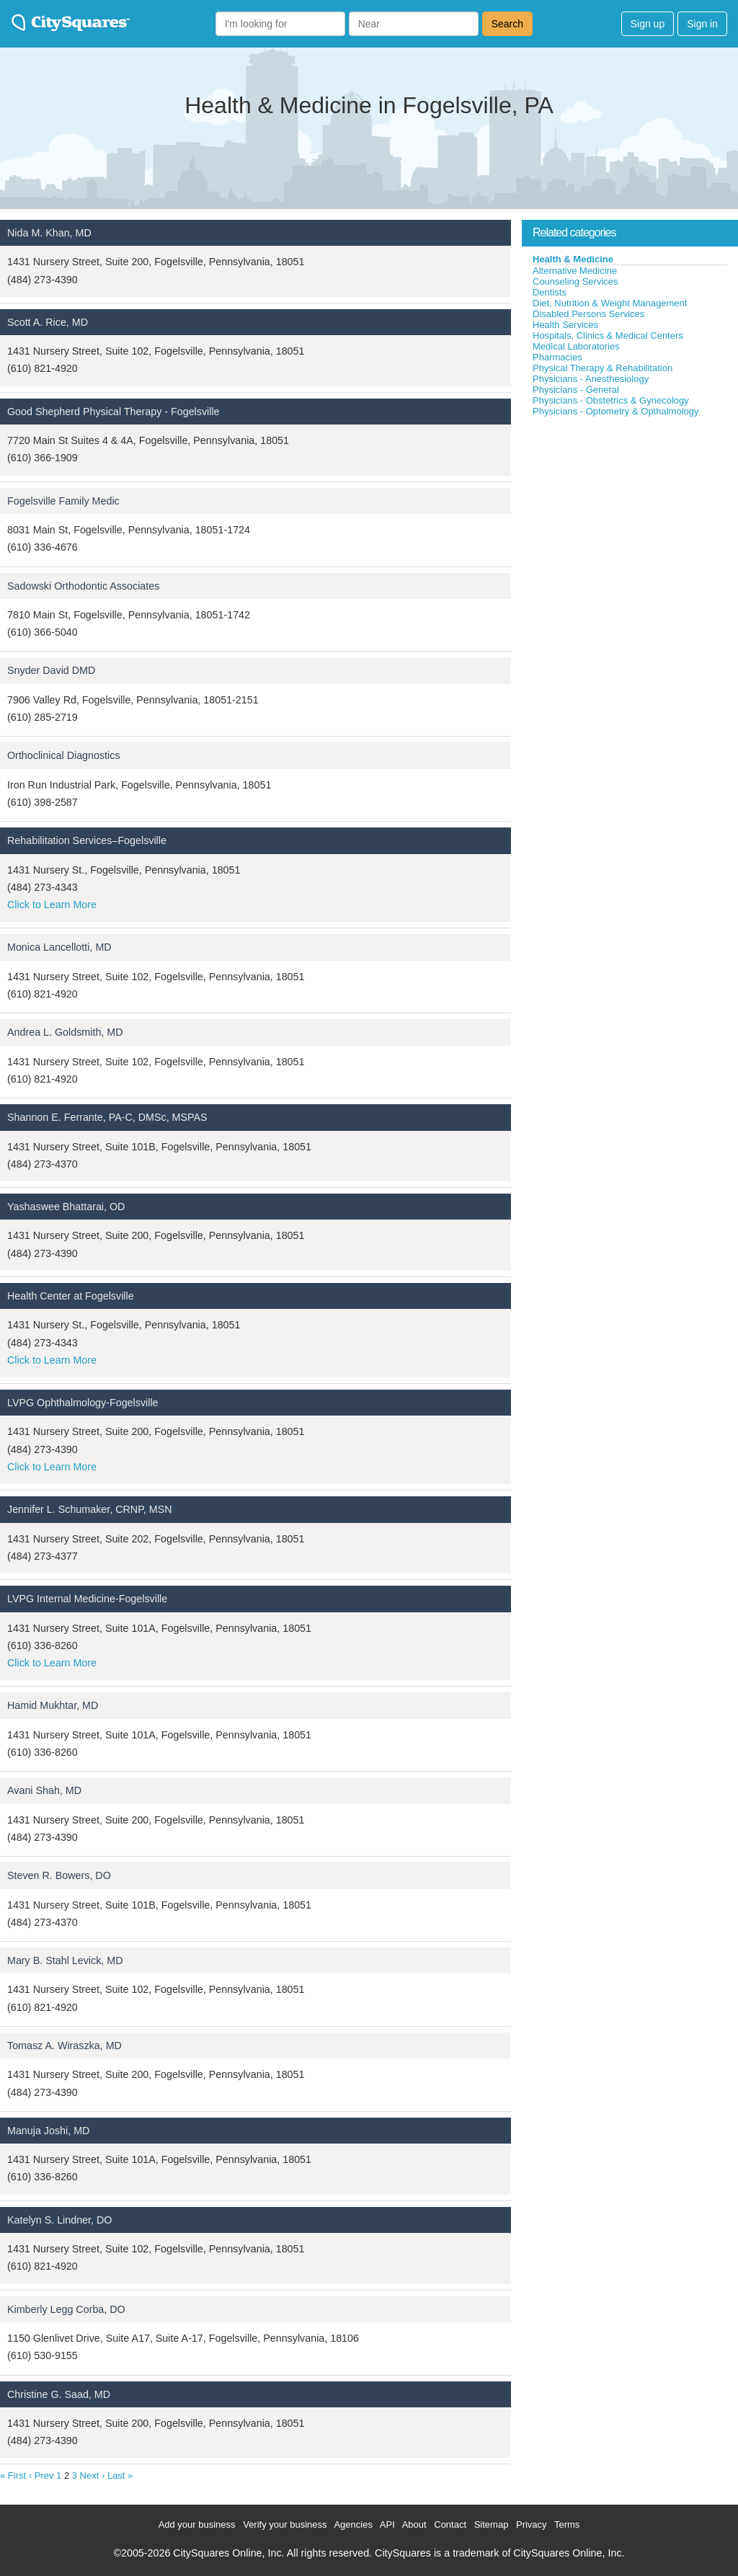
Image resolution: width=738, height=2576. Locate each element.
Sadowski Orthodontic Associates (83, 586)
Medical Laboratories (576, 346)
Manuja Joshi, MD (48, 2130)
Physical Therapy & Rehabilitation (602, 368)
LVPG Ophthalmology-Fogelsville (83, 1402)
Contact (450, 2524)
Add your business (197, 2524)
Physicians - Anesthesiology (591, 378)
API (387, 2524)
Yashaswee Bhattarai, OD (66, 1206)
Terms (566, 2524)
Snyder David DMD (51, 670)
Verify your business (284, 2524)
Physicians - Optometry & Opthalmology (615, 411)
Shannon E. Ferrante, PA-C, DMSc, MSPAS (107, 1117)
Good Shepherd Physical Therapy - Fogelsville (113, 411)
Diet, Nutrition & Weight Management (610, 303)
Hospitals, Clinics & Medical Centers (608, 335)
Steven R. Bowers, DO (59, 1875)
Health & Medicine (573, 259)
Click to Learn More (52, 904)
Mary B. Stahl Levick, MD (65, 1960)
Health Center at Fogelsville (70, 1296)
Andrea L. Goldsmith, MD (65, 1032)
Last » (120, 2475)
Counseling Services (575, 281)
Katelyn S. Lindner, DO (59, 2220)
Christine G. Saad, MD (58, 2394)
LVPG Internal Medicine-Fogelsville (87, 1598)
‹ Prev (41, 2475)
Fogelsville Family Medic (63, 501)
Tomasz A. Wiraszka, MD (64, 2045)
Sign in (702, 24)
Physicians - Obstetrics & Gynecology (611, 400)
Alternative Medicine (575, 270)
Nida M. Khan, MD (49, 233)
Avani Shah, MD (44, 1790)
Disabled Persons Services (588, 313)
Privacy (531, 2524)
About (414, 2524)
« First (13, 2475)
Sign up (647, 24)
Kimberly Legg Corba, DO (66, 2309)
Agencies (353, 2524)
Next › (92, 2475)
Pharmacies (557, 357)
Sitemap (491, 2524)
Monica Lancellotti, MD (59, 947)
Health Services (565, 324)
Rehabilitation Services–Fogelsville (86, 840)
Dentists (549, 292)
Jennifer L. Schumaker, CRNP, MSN (89, 1509)
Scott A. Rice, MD (47, 322)
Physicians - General (576, 389)
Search (507, 24)
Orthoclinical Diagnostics (63, 755)
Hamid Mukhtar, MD (52, 1705)
